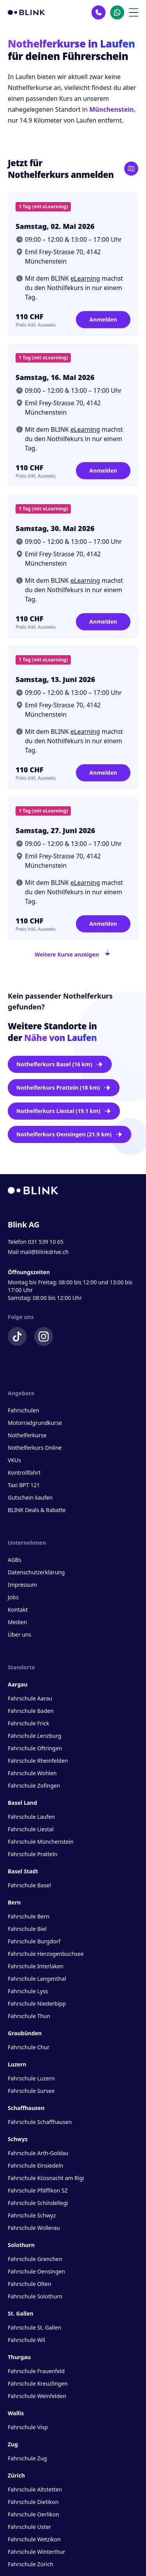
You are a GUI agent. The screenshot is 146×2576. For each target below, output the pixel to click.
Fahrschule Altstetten (35, 2489)
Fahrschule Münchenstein (41, 1841)
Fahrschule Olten (29, 2284)
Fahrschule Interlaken (35, 1966)
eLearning (85, 278)
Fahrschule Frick (28, 1723)
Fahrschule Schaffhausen (40, 2122)
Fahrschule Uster (29, 2526)
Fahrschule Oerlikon (33, 2514)
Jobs (13, 1597)
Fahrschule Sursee (31, 2090)
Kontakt (18, 1609)
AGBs (14, 1559)
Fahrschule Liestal (31, 1829)
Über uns (19, 1634)
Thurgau (19, 2357)
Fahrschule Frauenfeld (36, 2371)
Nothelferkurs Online (35, 1447)
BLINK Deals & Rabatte (37, 1510)
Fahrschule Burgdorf (34, 1941)
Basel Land (22, 1802)
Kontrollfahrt (24, 1472)
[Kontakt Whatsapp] (117, 12)
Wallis (16, 2413)
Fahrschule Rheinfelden (38, 1760)
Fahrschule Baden (31, 1710)
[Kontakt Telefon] (98, 12)
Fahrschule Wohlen (32, 1773)
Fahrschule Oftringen (35, 1748)
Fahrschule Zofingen (34, 1785)
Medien (17, 1622)
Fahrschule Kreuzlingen (38, 2383)
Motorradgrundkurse (35, 1422)
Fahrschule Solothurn (35, 2296)
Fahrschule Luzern (31, 2078)
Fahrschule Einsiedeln (35, 2165)
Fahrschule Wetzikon (34, 2539)
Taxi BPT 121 (24, 1485)
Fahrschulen (23, 1410)
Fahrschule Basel (29, 1885)
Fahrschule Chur (28, 2047)
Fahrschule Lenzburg (34, 1735)
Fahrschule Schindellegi (38, 2203)
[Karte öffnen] (131, 169)
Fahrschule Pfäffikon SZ (38, 2190)
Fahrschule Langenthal (37, 1978)
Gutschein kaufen (30, 1497)
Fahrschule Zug (27, 2458)
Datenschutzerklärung (36, 1572)
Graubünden (25, 2033)
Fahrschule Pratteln (33, 1854)
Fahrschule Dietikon (33, 2502)
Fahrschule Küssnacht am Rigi (46, 2178)
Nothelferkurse (27, 1435)
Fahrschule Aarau (30, 1698)
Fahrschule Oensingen (36, 2271)
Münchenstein (111, 109)
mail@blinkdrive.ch (44, 1251)
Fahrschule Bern (28, 1916)
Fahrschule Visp (28, 2427)
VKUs (14, 1460)
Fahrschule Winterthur (36, 2551)
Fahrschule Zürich (30, 2564)
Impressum (22, 1584)
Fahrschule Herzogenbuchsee (46, 1953)
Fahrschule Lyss (28, 1991)
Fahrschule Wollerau (34, 2227)
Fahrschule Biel (27, 1928)
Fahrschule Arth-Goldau (38, 2153)
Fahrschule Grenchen (35, 2259)
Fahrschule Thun (29, 2016)
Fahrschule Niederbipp (37, 2003)
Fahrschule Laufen (31, 1816)
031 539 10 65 (45, 1241)
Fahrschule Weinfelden (37, 2396)
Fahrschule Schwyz (32, 2215)
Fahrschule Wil (26, 2340)
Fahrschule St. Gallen (34, 2327)
